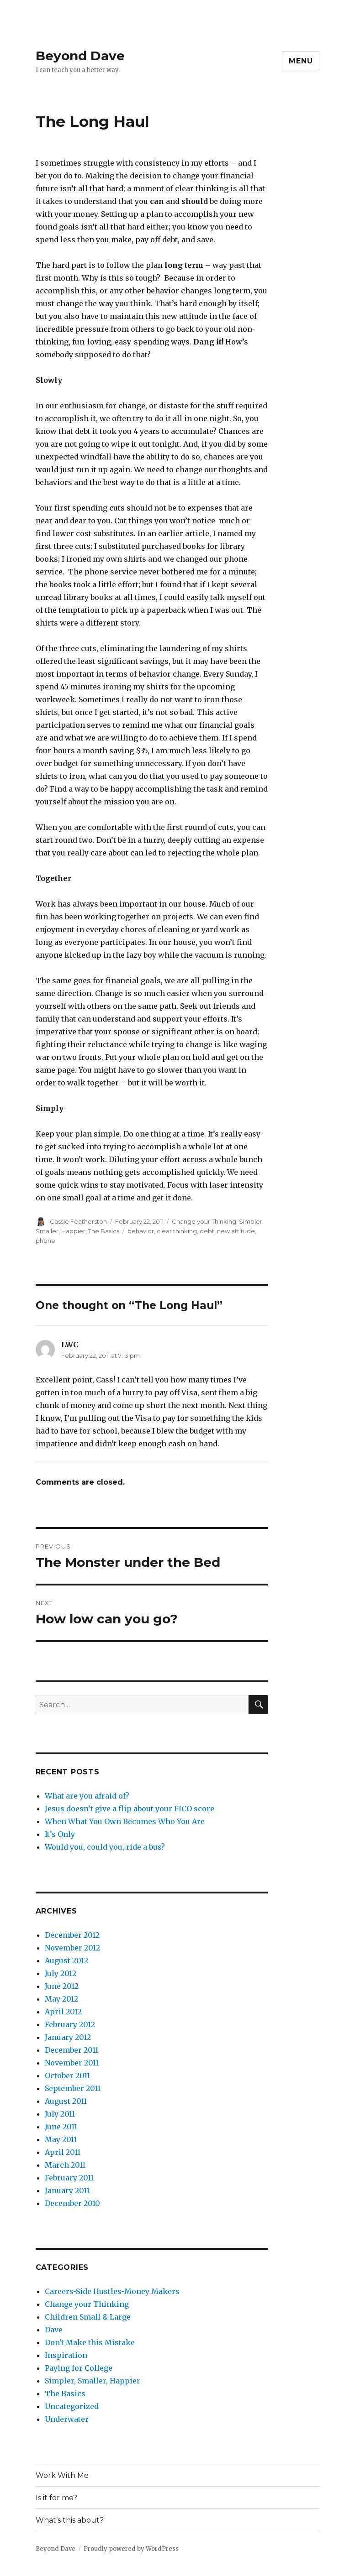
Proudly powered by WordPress (131, 2549)
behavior (140, 1231)
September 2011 (73, 2088)
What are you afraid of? (87, 1795)
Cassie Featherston (78, 1221)
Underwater (67, 2419)
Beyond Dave (80, 55)
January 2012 (68, 2037)
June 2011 (61, 2126)
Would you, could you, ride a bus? (105, 1846)
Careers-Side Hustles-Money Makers (112, 2291)
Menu (301, 61)
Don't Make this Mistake (90, 2342)
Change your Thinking (204, 1221)
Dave (54, 2329)
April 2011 (62, 2152)
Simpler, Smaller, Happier (92, 2380)
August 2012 (66, 1960)
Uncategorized (72, 2406)
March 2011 (65, 2164)
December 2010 (72, 2203)
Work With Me (62, 2475)
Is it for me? (56, 2497)
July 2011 (60, 2113)
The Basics (103, 1231)
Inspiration (66, 2355)
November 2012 (72, 1947)
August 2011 (66, 2101)
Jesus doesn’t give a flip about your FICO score (129, 1808)
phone (45, 1240)
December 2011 (71, 2050)
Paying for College (78, 2368)
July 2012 (60, 1973)
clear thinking (177, 1231)
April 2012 (63, 2011)
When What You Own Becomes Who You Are (125, 1821)
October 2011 (67, 2075)
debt (207, 1231)
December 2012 (72, 1935)
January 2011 (67, 2190)
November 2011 (72, 2062)
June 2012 (62, 1986)
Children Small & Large (88, 2316)
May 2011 (61, 2139)
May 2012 (61, 1998)
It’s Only (60, 1834)
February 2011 (69, 2177)
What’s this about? (70, 2520)
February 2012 (70, 2024)
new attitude (236, 1231)
